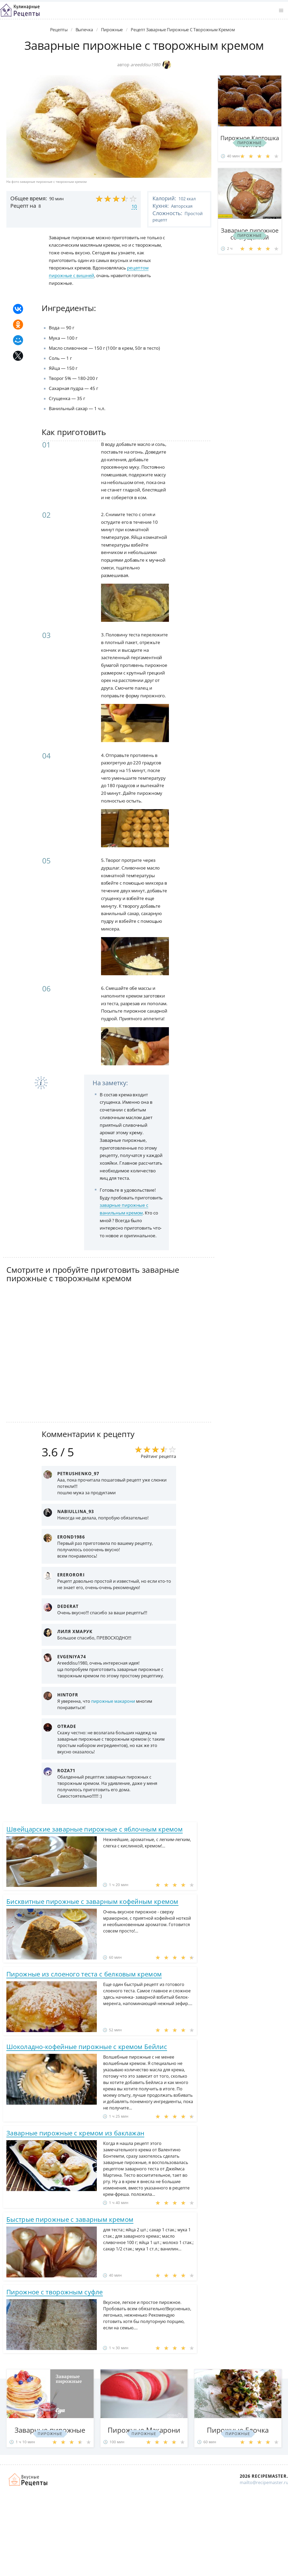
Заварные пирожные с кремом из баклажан (75, 2133)
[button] (281, 10)
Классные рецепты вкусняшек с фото (20, 10)
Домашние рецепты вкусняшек (28, 2479)
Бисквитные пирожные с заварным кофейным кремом (92, 1901)
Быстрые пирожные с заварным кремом (69, 2219)
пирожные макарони (113, 1701)
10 (134, 206)
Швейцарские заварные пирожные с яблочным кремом (94, 1829)
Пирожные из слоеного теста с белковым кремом (84, 1974)
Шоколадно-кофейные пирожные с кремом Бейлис (86, 2046)
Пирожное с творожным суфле (54, 2291)
